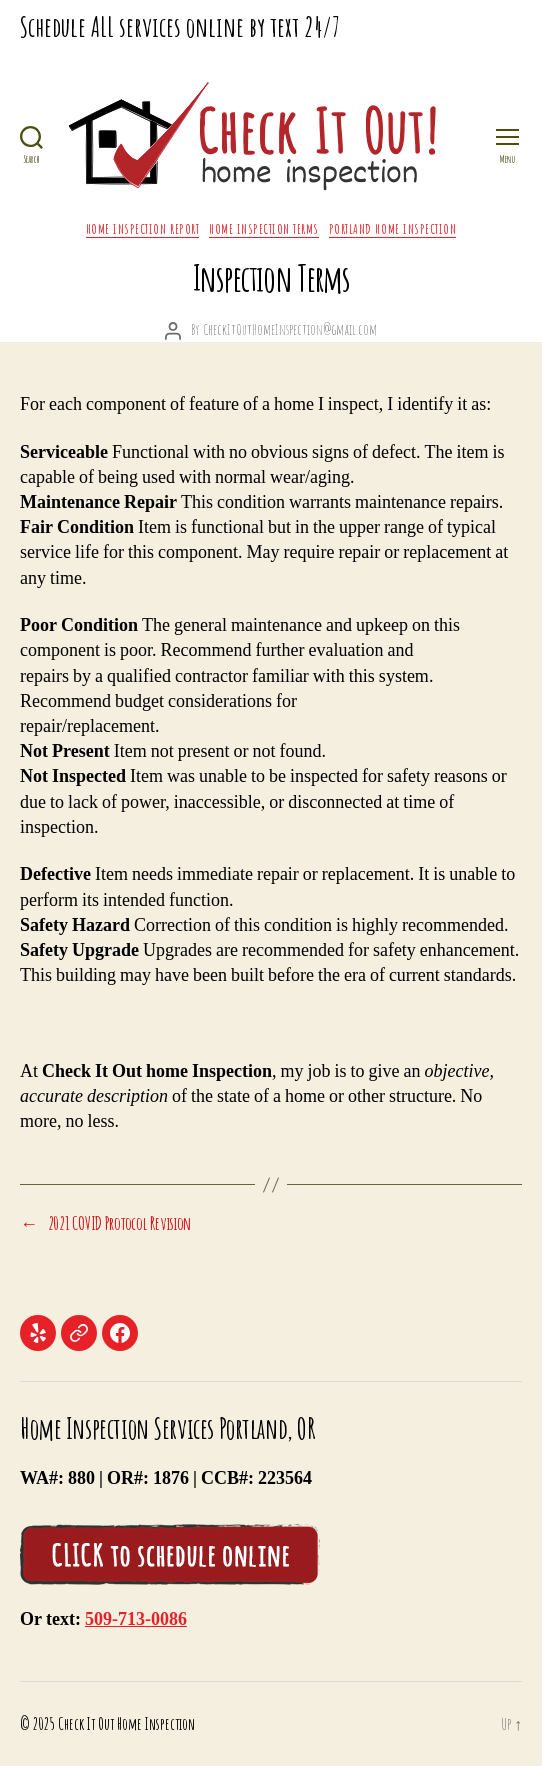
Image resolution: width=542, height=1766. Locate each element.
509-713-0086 (136, 1619)
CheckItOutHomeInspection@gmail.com (290, 329)
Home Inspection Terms (264, 228)
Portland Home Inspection (392, 228)
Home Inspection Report (142, 228)
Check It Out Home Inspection (126, 1724)
